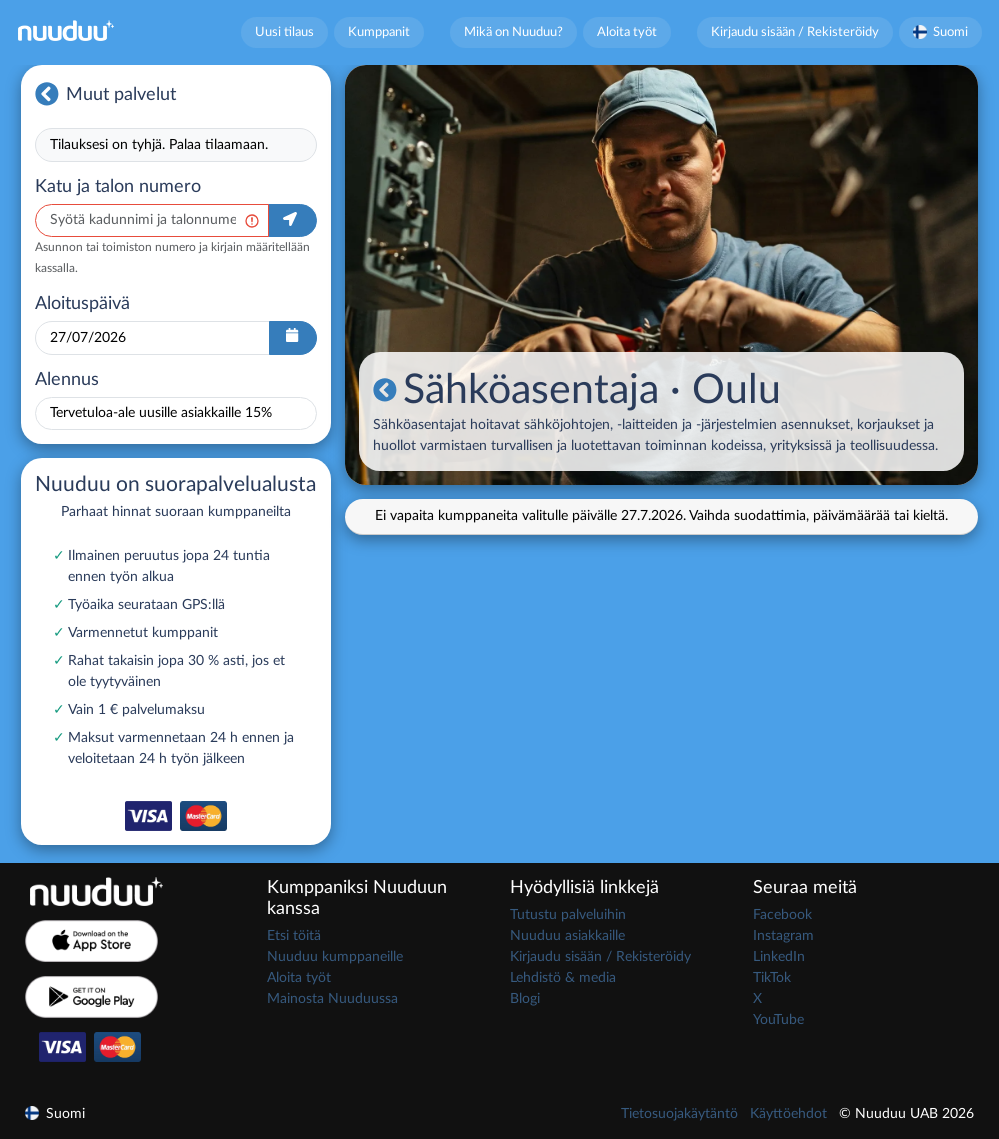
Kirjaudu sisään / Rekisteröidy (795, 32)
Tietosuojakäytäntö (679, 1114)
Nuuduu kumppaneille (335, 957)
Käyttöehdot (788, 1114)
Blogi (525, 999)
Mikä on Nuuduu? (513, 32)
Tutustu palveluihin (568, 915)
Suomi (941, 32)
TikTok (772, 978)
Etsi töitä (294, 936)
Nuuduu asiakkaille (567, 936)
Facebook (782, 915)
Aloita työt (627, 32)
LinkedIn (779, 957)
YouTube (778, 1020)
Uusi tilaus (284, 32)
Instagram (783, 936)
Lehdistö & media (563, 978)
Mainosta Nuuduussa (332, 999)
